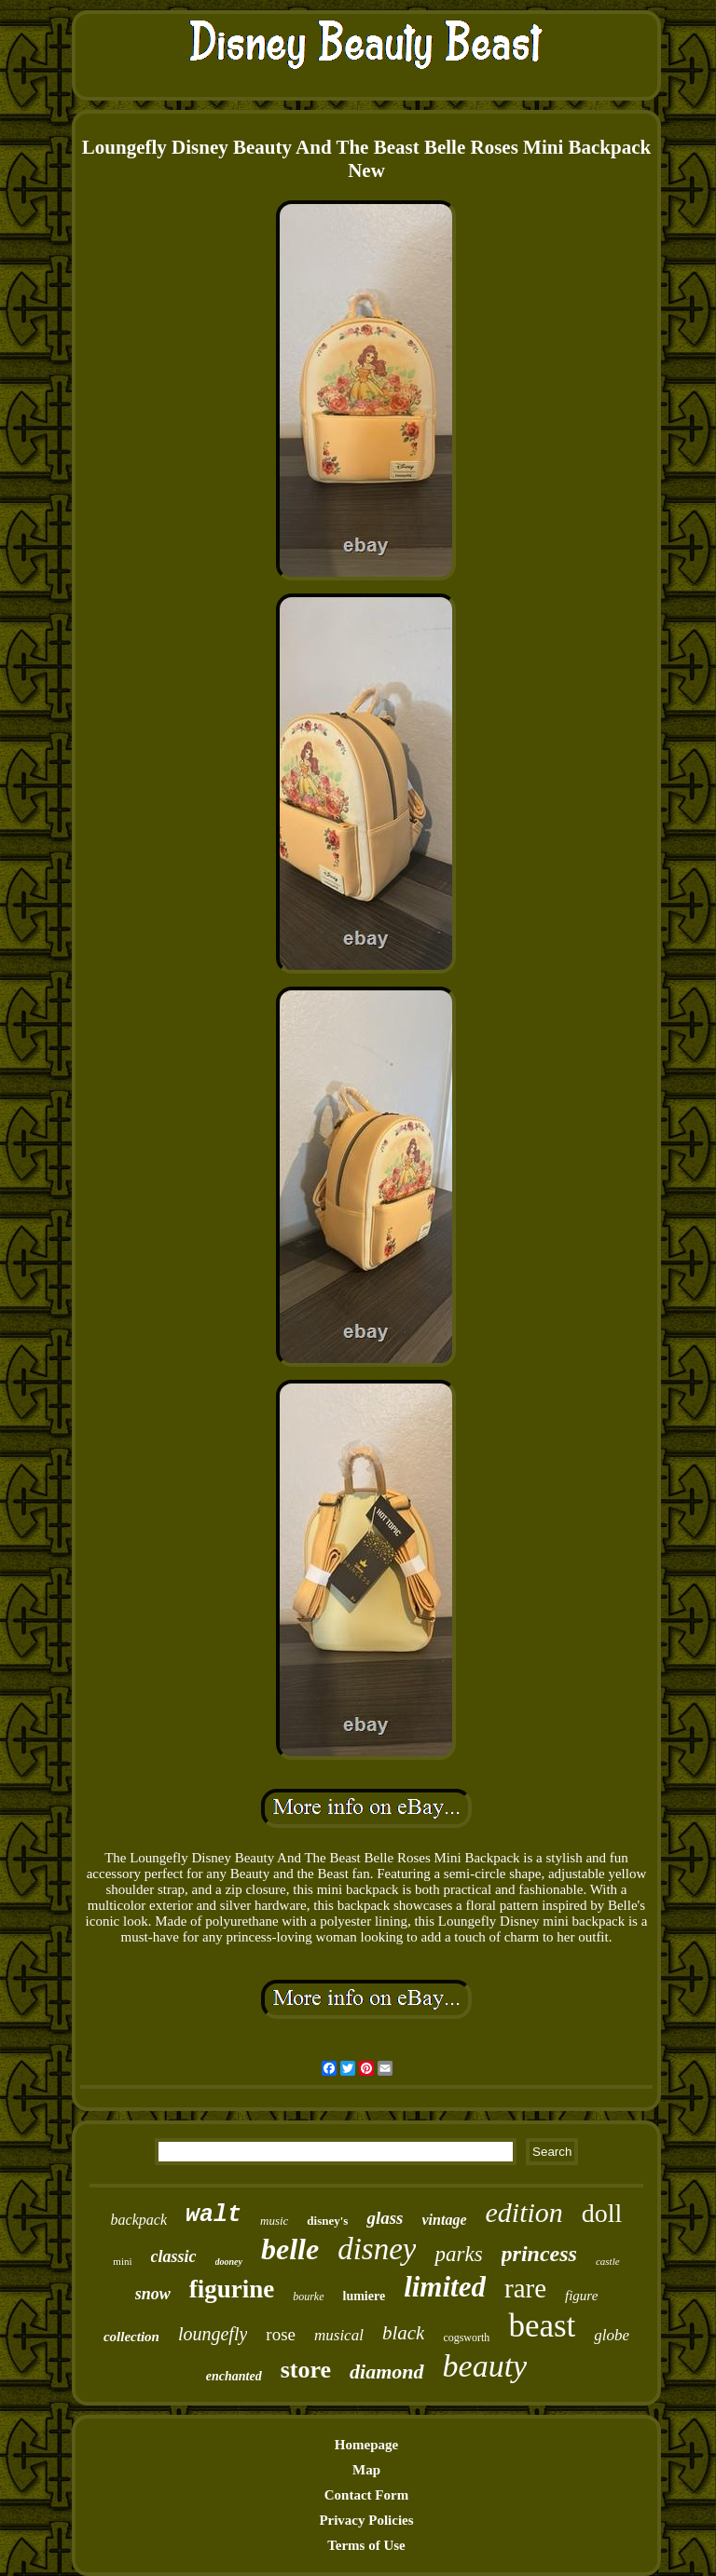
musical (339, 2335)
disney (376, 2249)
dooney (228, 2261)
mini (122, 2261)
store (306, 2369)
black (403, 2333)
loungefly (212, 2334)
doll (602, 2213)
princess (539, 2254)
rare (525, 2288)
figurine (232, 2289)
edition (524, 2212)
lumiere (364, 2296)
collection (131, 2336)
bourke (308, 2296)
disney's (327, 2221)
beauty (485, 2366)
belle (290, 2249)
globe (611, 2335)
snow (153, 2293)
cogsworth (466, 2337)
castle (608, 2261)
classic (174, 2256)
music (274, 2221)
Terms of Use (366, 2545)
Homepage (366, 2444)
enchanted (234, 2376)
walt (213, 2214)
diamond (386, 2371)
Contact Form (366, 2494)
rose (281, 2334)
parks (458, 2254)
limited (445, 2286)
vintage (444, 2220)
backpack (139, 2220)
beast (541, 2326)
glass (384, 2218)
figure (581, 2295)
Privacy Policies (366, 2520)
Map (366, 2469)
